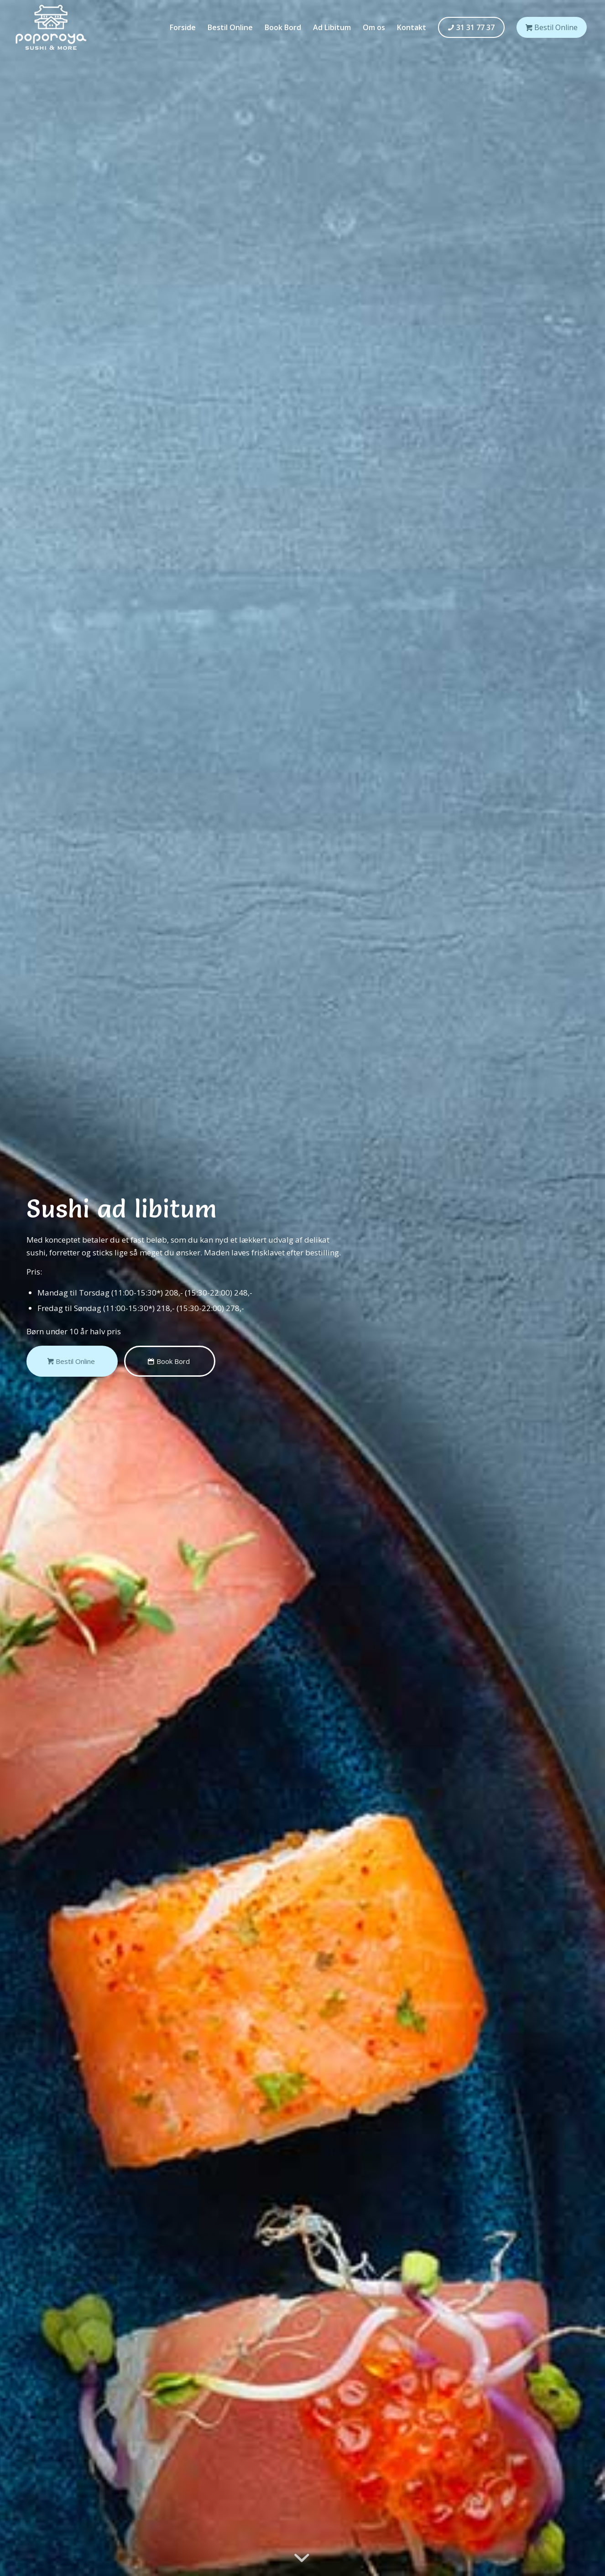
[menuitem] (183, 27)
